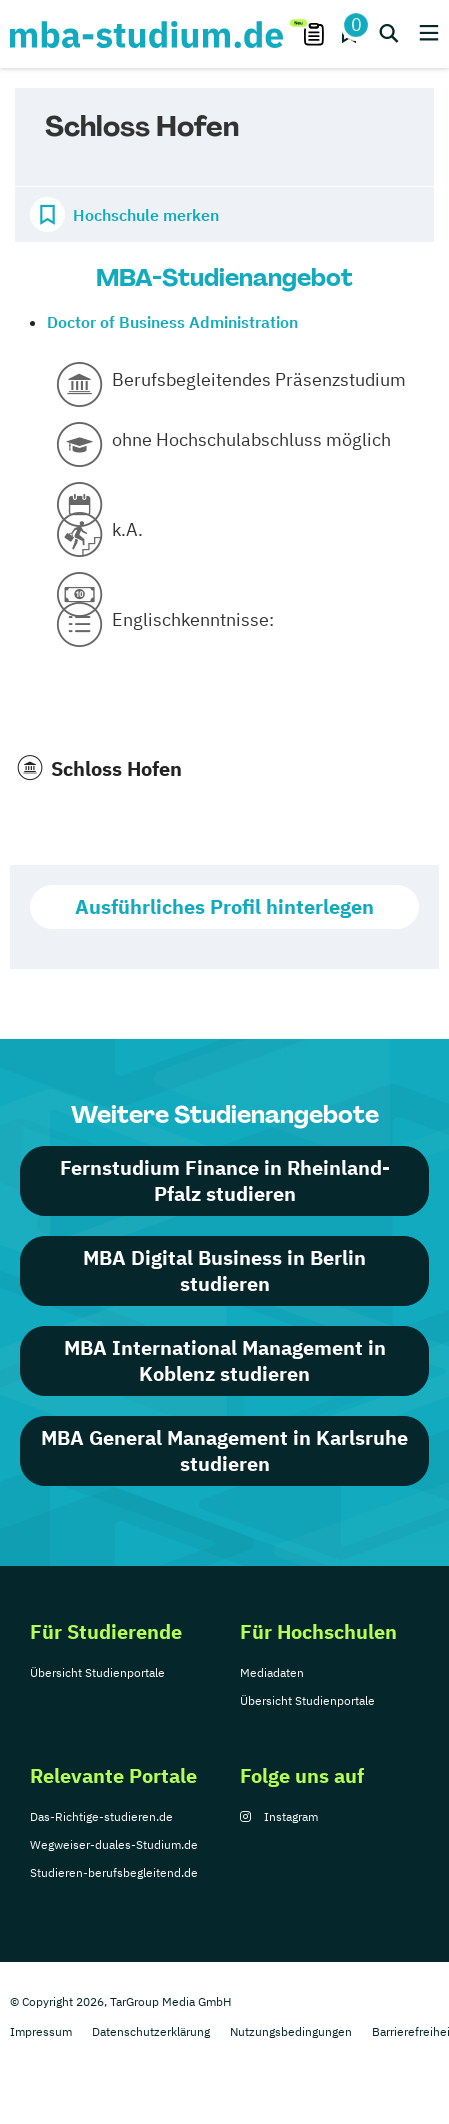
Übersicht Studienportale (97, 1672)
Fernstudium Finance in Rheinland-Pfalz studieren (225, 1180)
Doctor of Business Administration (172, 322)
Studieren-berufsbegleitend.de (114, 1872)
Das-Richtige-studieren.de (101, 1816)
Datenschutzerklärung (151, 2031)
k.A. (127, 529)
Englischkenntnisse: (193, 619)
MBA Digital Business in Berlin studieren (224, 1270)
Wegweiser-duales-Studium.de (114, 1844)
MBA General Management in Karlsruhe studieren (224, 1450)
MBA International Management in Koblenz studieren (225, 1360)
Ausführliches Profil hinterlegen (224, 906)
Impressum (41, 2031)
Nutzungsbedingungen (291, 2031)
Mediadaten (272, 1672)
